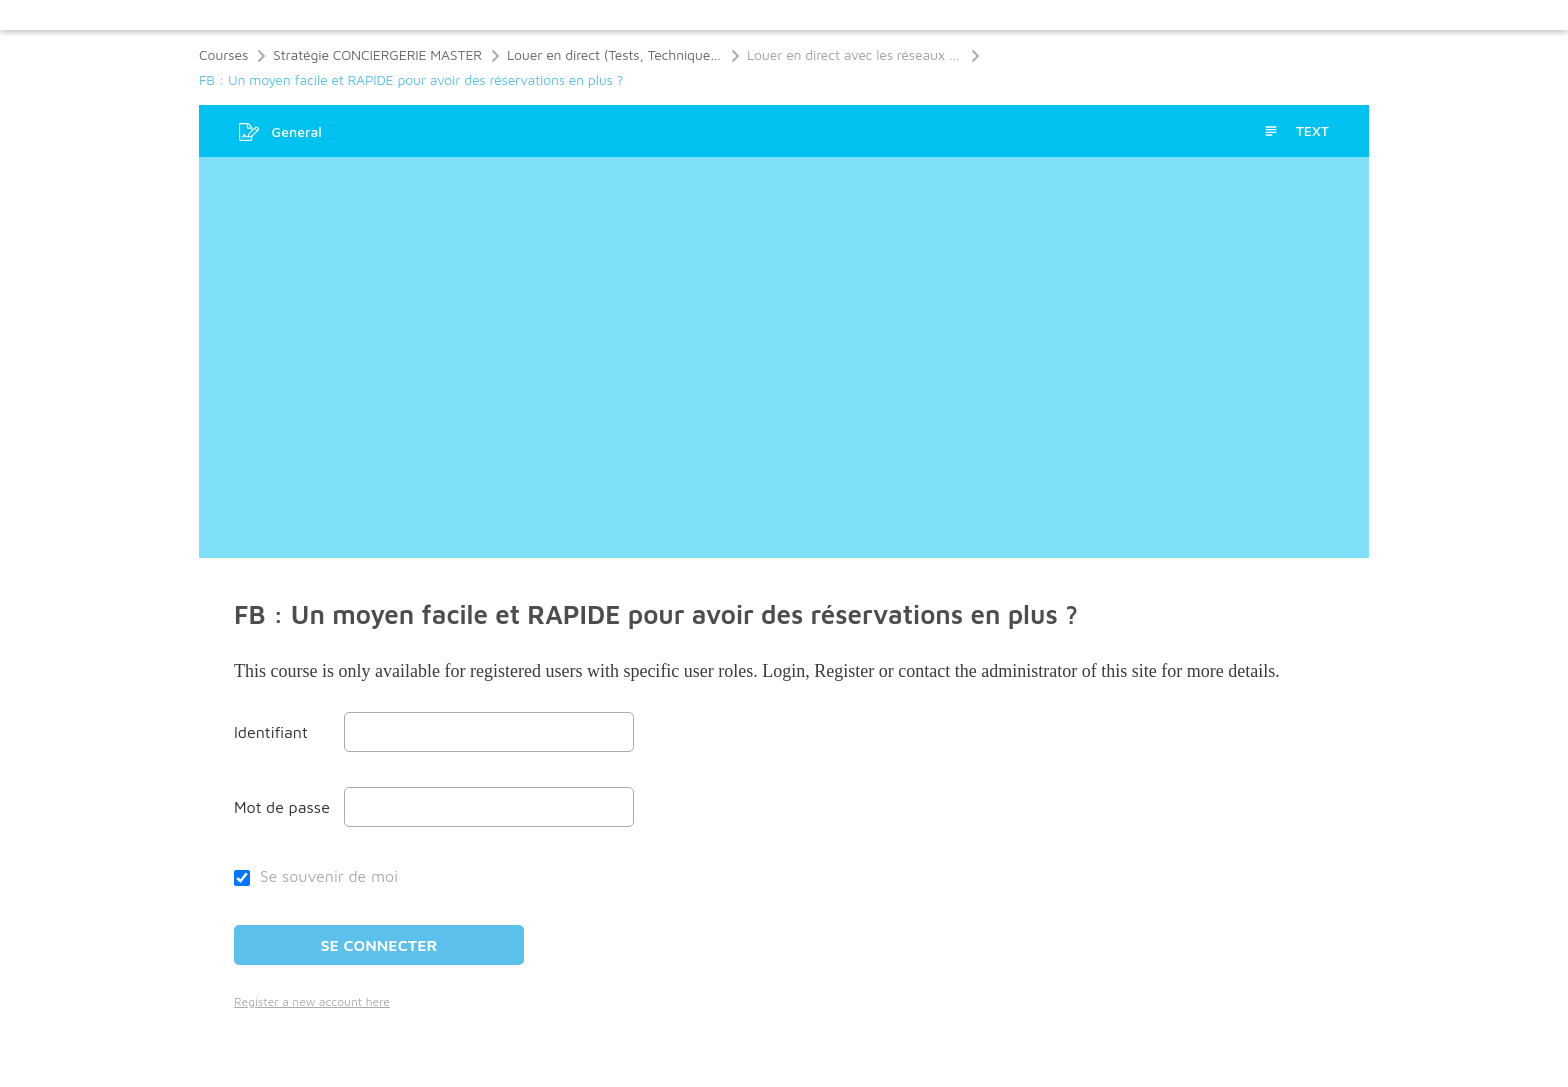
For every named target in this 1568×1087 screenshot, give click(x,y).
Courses (223, 54)
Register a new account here (312, 1001)
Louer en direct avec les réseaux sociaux (854, 54)
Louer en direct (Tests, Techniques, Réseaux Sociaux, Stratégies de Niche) (614, 54)
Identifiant (271, 732)
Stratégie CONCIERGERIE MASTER (377, 54)
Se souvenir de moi (316, 876)
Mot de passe (282, 807)
